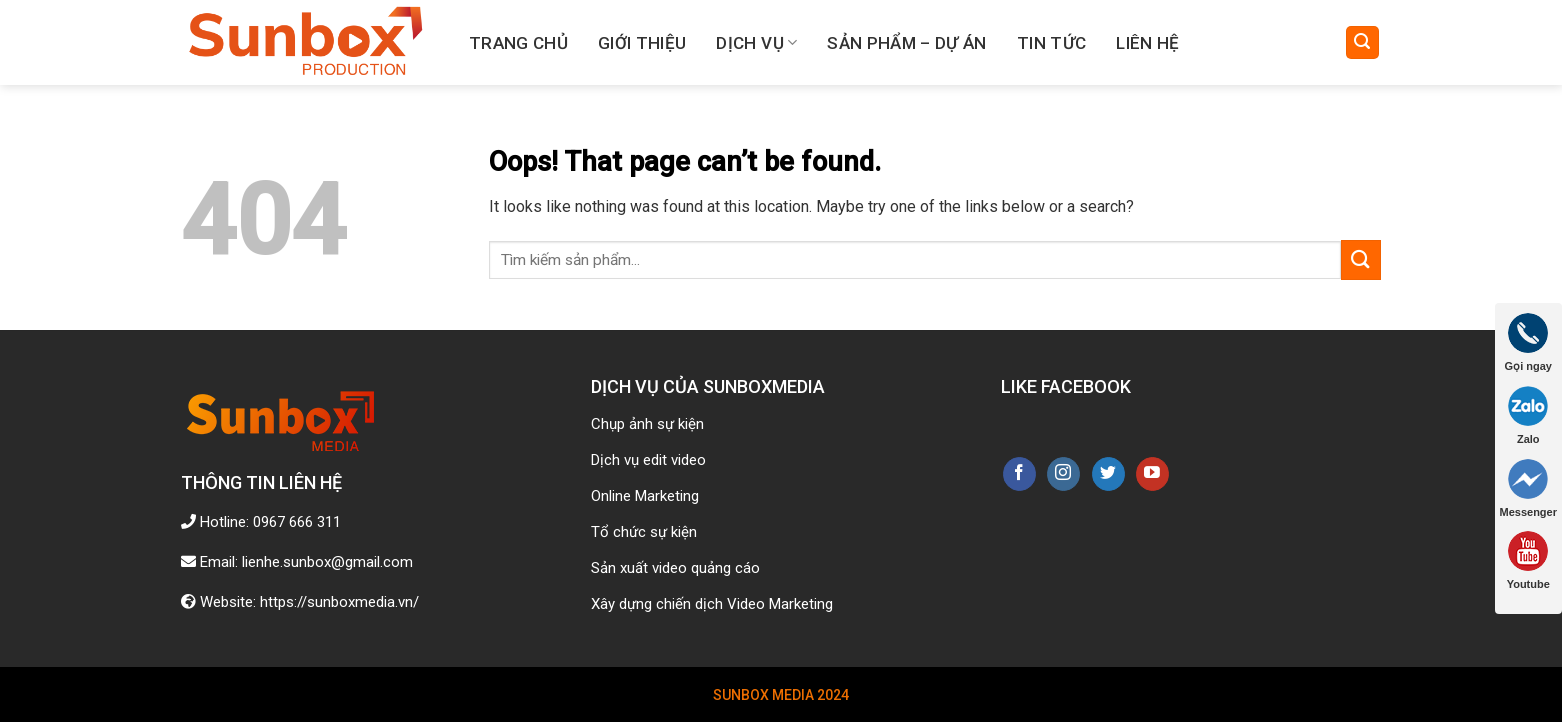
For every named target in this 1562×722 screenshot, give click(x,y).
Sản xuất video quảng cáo (675, 568)
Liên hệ (1147, 43)
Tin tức (1051, 43)
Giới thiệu (642, 43)
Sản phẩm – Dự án (906, 43)
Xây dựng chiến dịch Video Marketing (712, 604)
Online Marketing (645, 496)
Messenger (1528, 488)
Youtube (1528, 560)
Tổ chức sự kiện (644, 532)
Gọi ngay (1528, 342)
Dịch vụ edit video (648, 460)
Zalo (1528, 415)
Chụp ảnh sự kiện (647, 424)
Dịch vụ (756, 43)
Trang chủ (518, 43)
